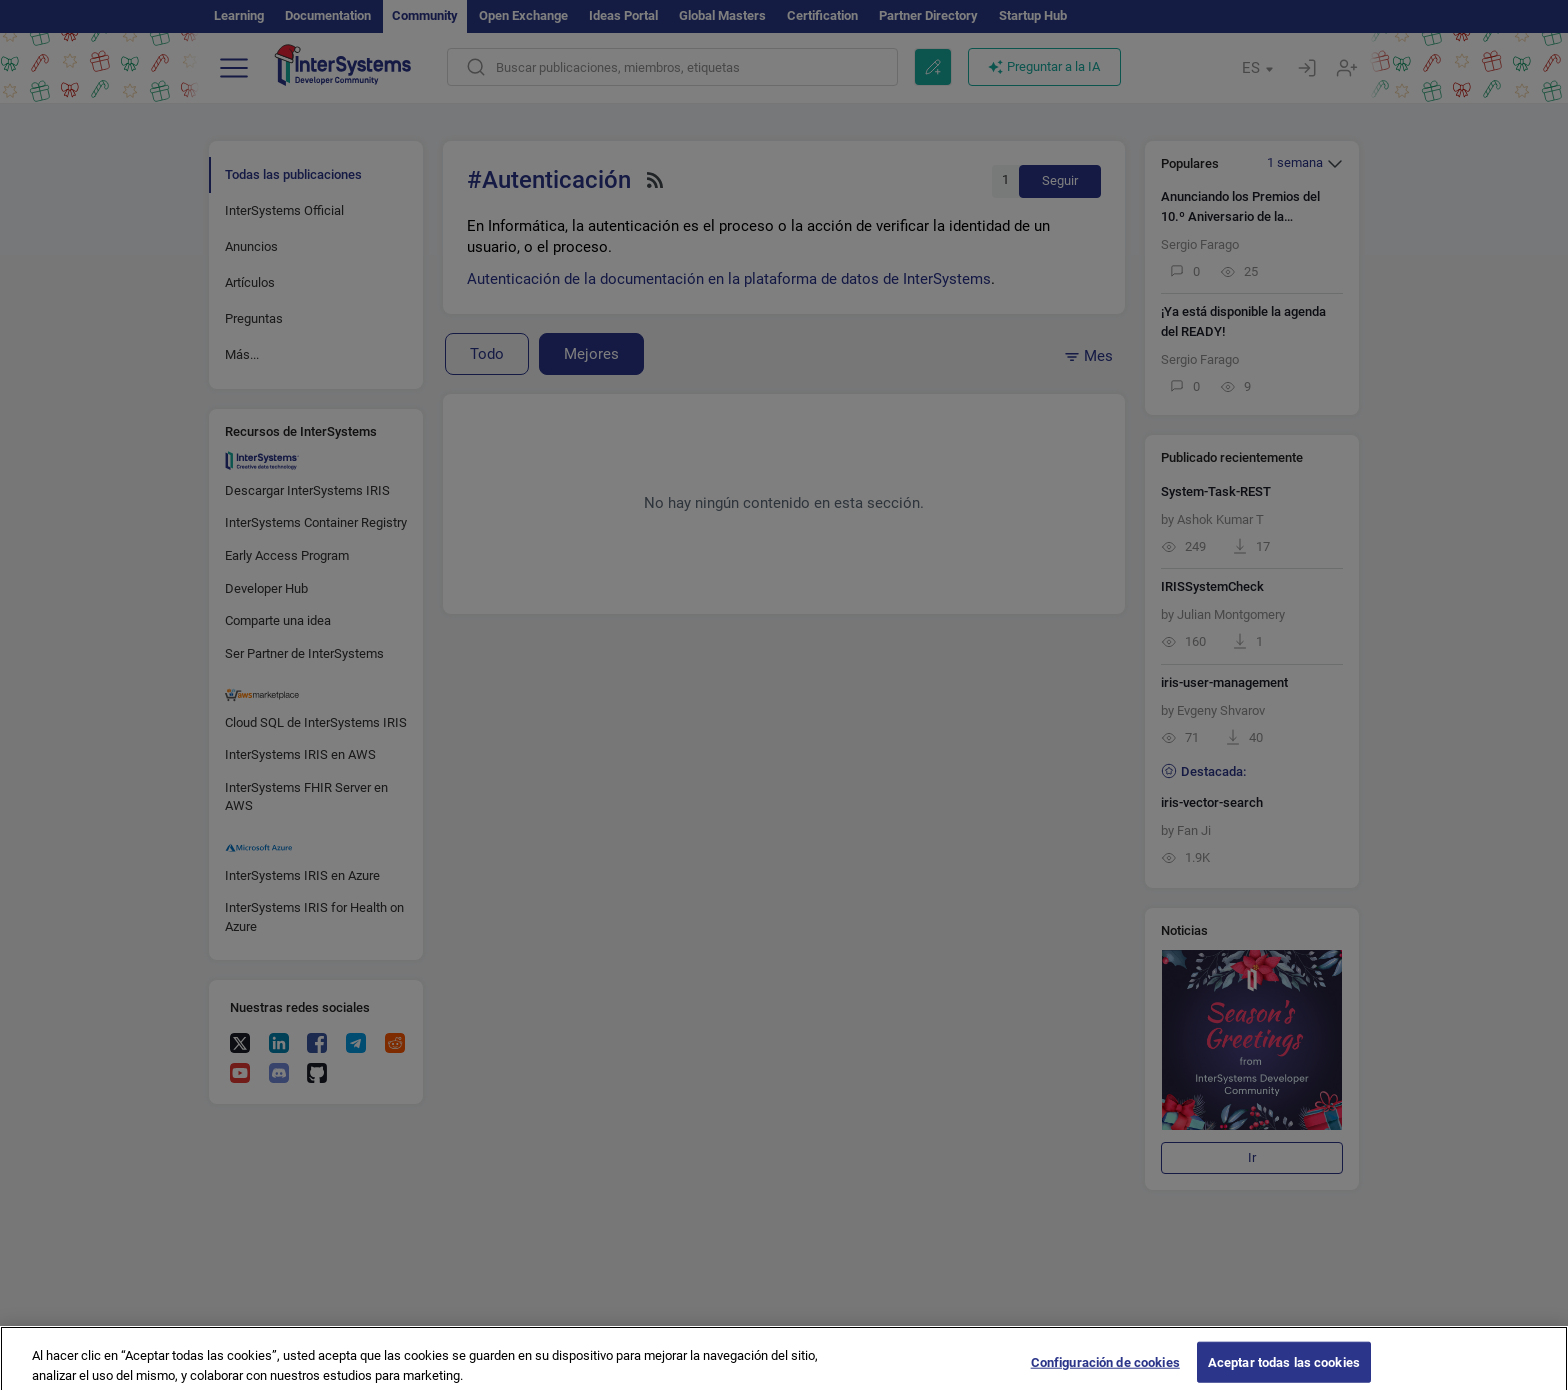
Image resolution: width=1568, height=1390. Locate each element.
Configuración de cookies (1105, 1369)
